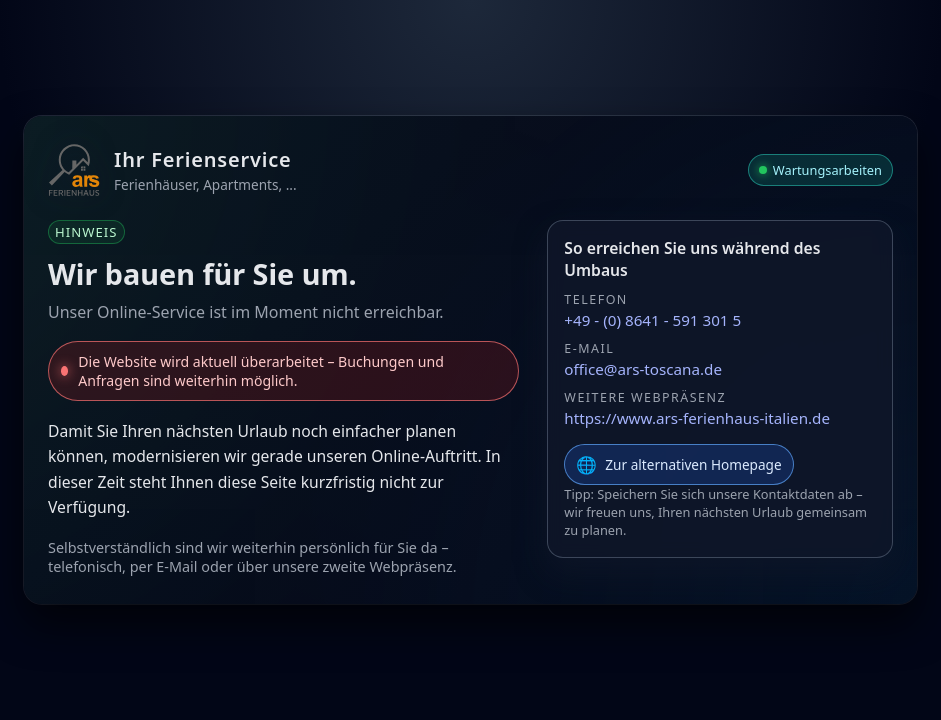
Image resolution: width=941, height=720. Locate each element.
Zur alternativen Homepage (678, 464)
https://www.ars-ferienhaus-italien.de (697, 418)
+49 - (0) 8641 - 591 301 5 (652, 320)
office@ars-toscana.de (643, 369)
